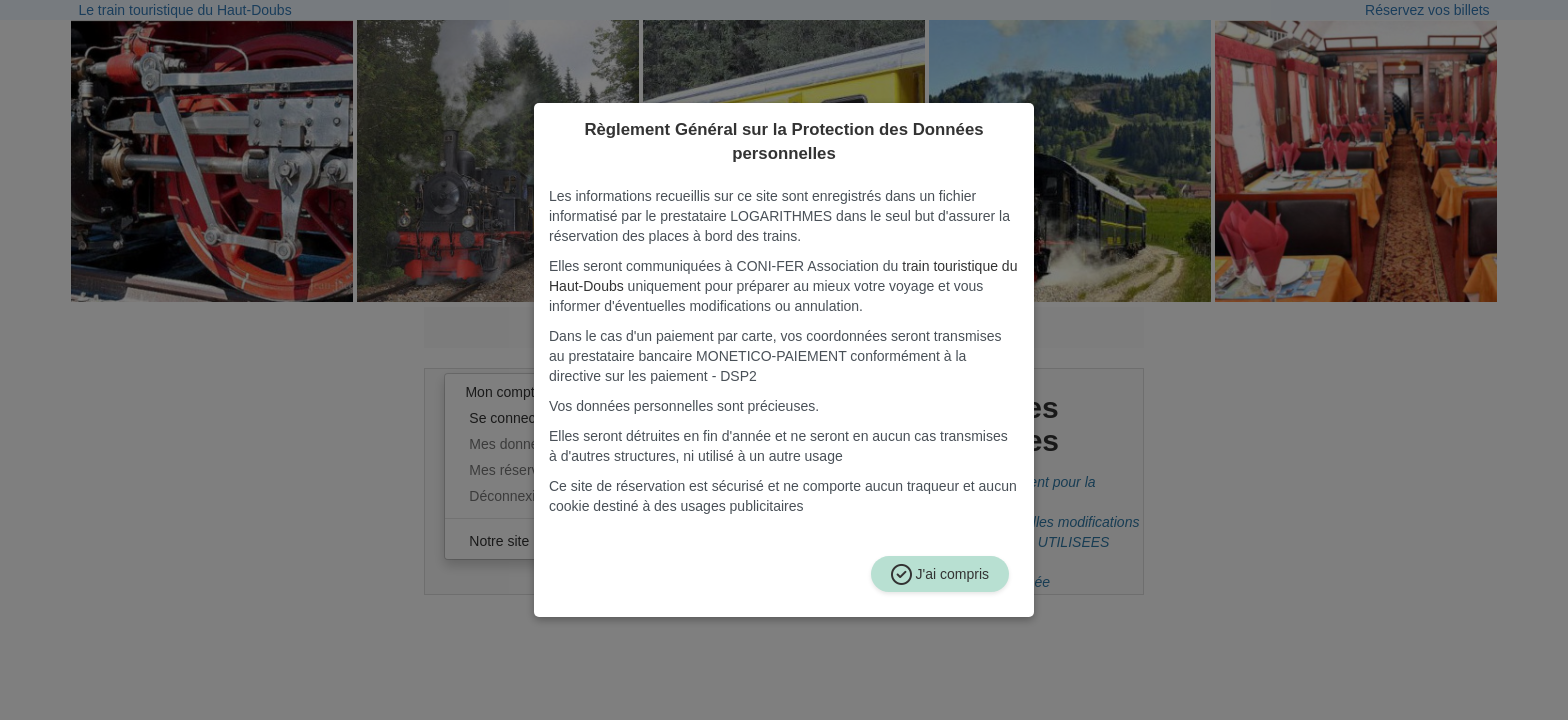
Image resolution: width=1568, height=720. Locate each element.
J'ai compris (940, 574)
